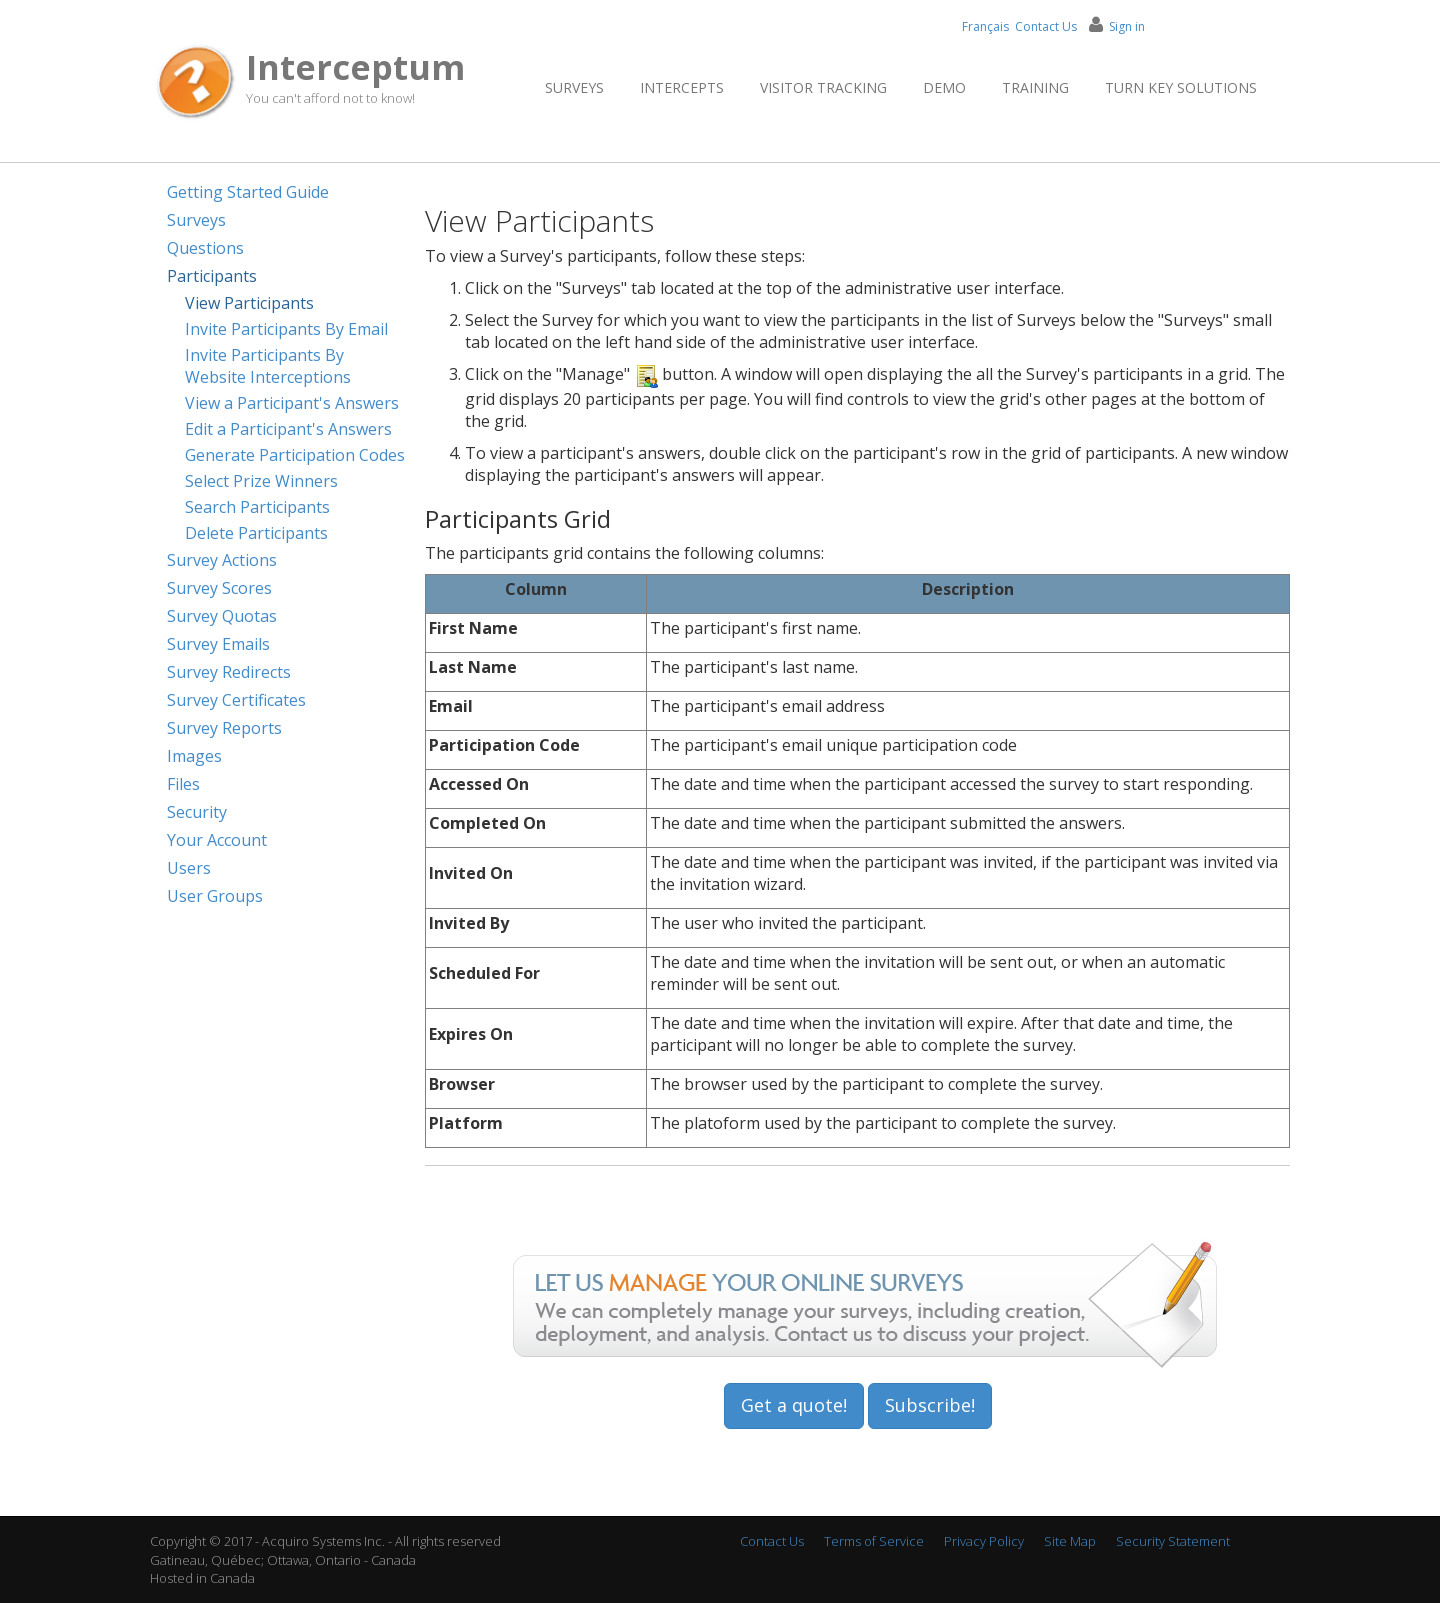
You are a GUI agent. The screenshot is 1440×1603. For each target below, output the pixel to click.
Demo (944, 87)
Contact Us (1046, 26)
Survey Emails (218, 644)
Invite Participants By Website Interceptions (268, 366)
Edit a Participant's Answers (288, 429)
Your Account (217, 840)
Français (985, 26)
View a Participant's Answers (292, 403)
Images (194, 756)
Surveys (574, 87)
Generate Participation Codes (295, 455)
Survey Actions (222, 560)
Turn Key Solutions (1181, 87)
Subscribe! (930, 1405)
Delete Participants (256, 533)
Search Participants (257, 507)
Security (197, 812)
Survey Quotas (222, 616)
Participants (212, 276)
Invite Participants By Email (286, 329)
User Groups (215, 896)
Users (189, 868)
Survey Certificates (236, 700)
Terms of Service (874, 1541)
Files (183, 784)
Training (1035, 87)
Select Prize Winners (261, 481)
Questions (205, 248)
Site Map (1070, 1541)
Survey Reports (224, 728)
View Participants (249, 303)
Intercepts (682, 87)
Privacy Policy (984, 1541)
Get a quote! (794, 1405)
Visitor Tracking (823, 87)
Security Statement (1173, 1541)
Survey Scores (219, 588)
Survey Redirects (229, 672)
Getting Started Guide (248, 192)
